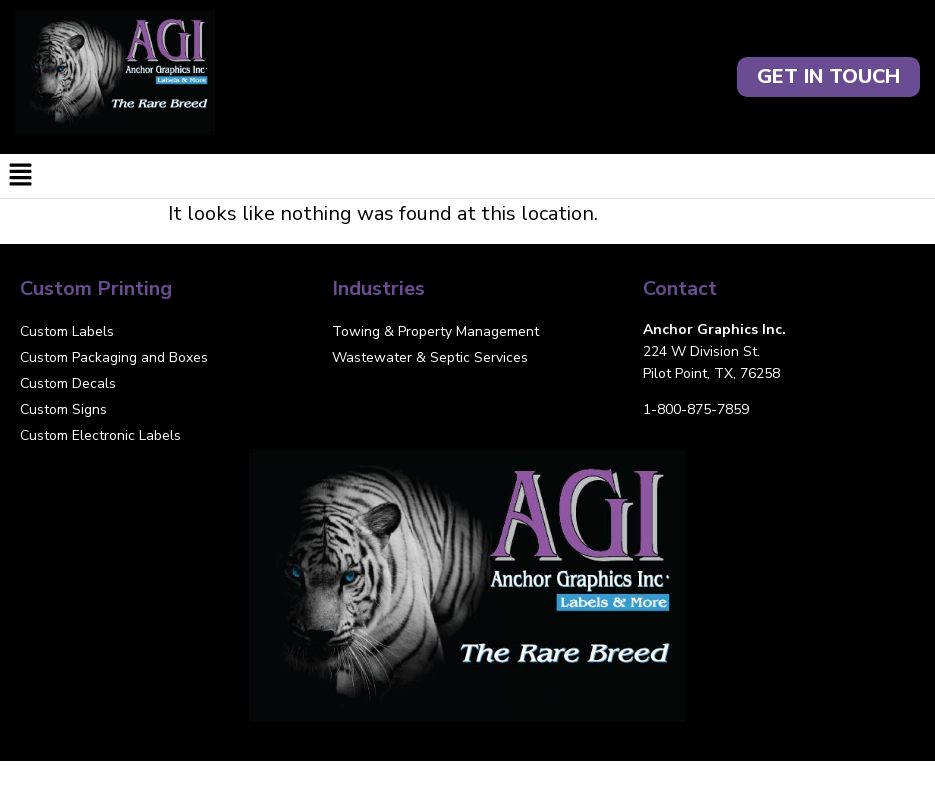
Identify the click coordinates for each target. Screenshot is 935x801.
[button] (467, 176)
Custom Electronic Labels (100, 435)
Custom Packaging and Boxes (114, 357)
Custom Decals (68, 383)
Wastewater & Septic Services (430, 357)
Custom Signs (63, 409)
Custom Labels (67, 331)
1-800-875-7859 (696, 409)
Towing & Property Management (435, 331)
